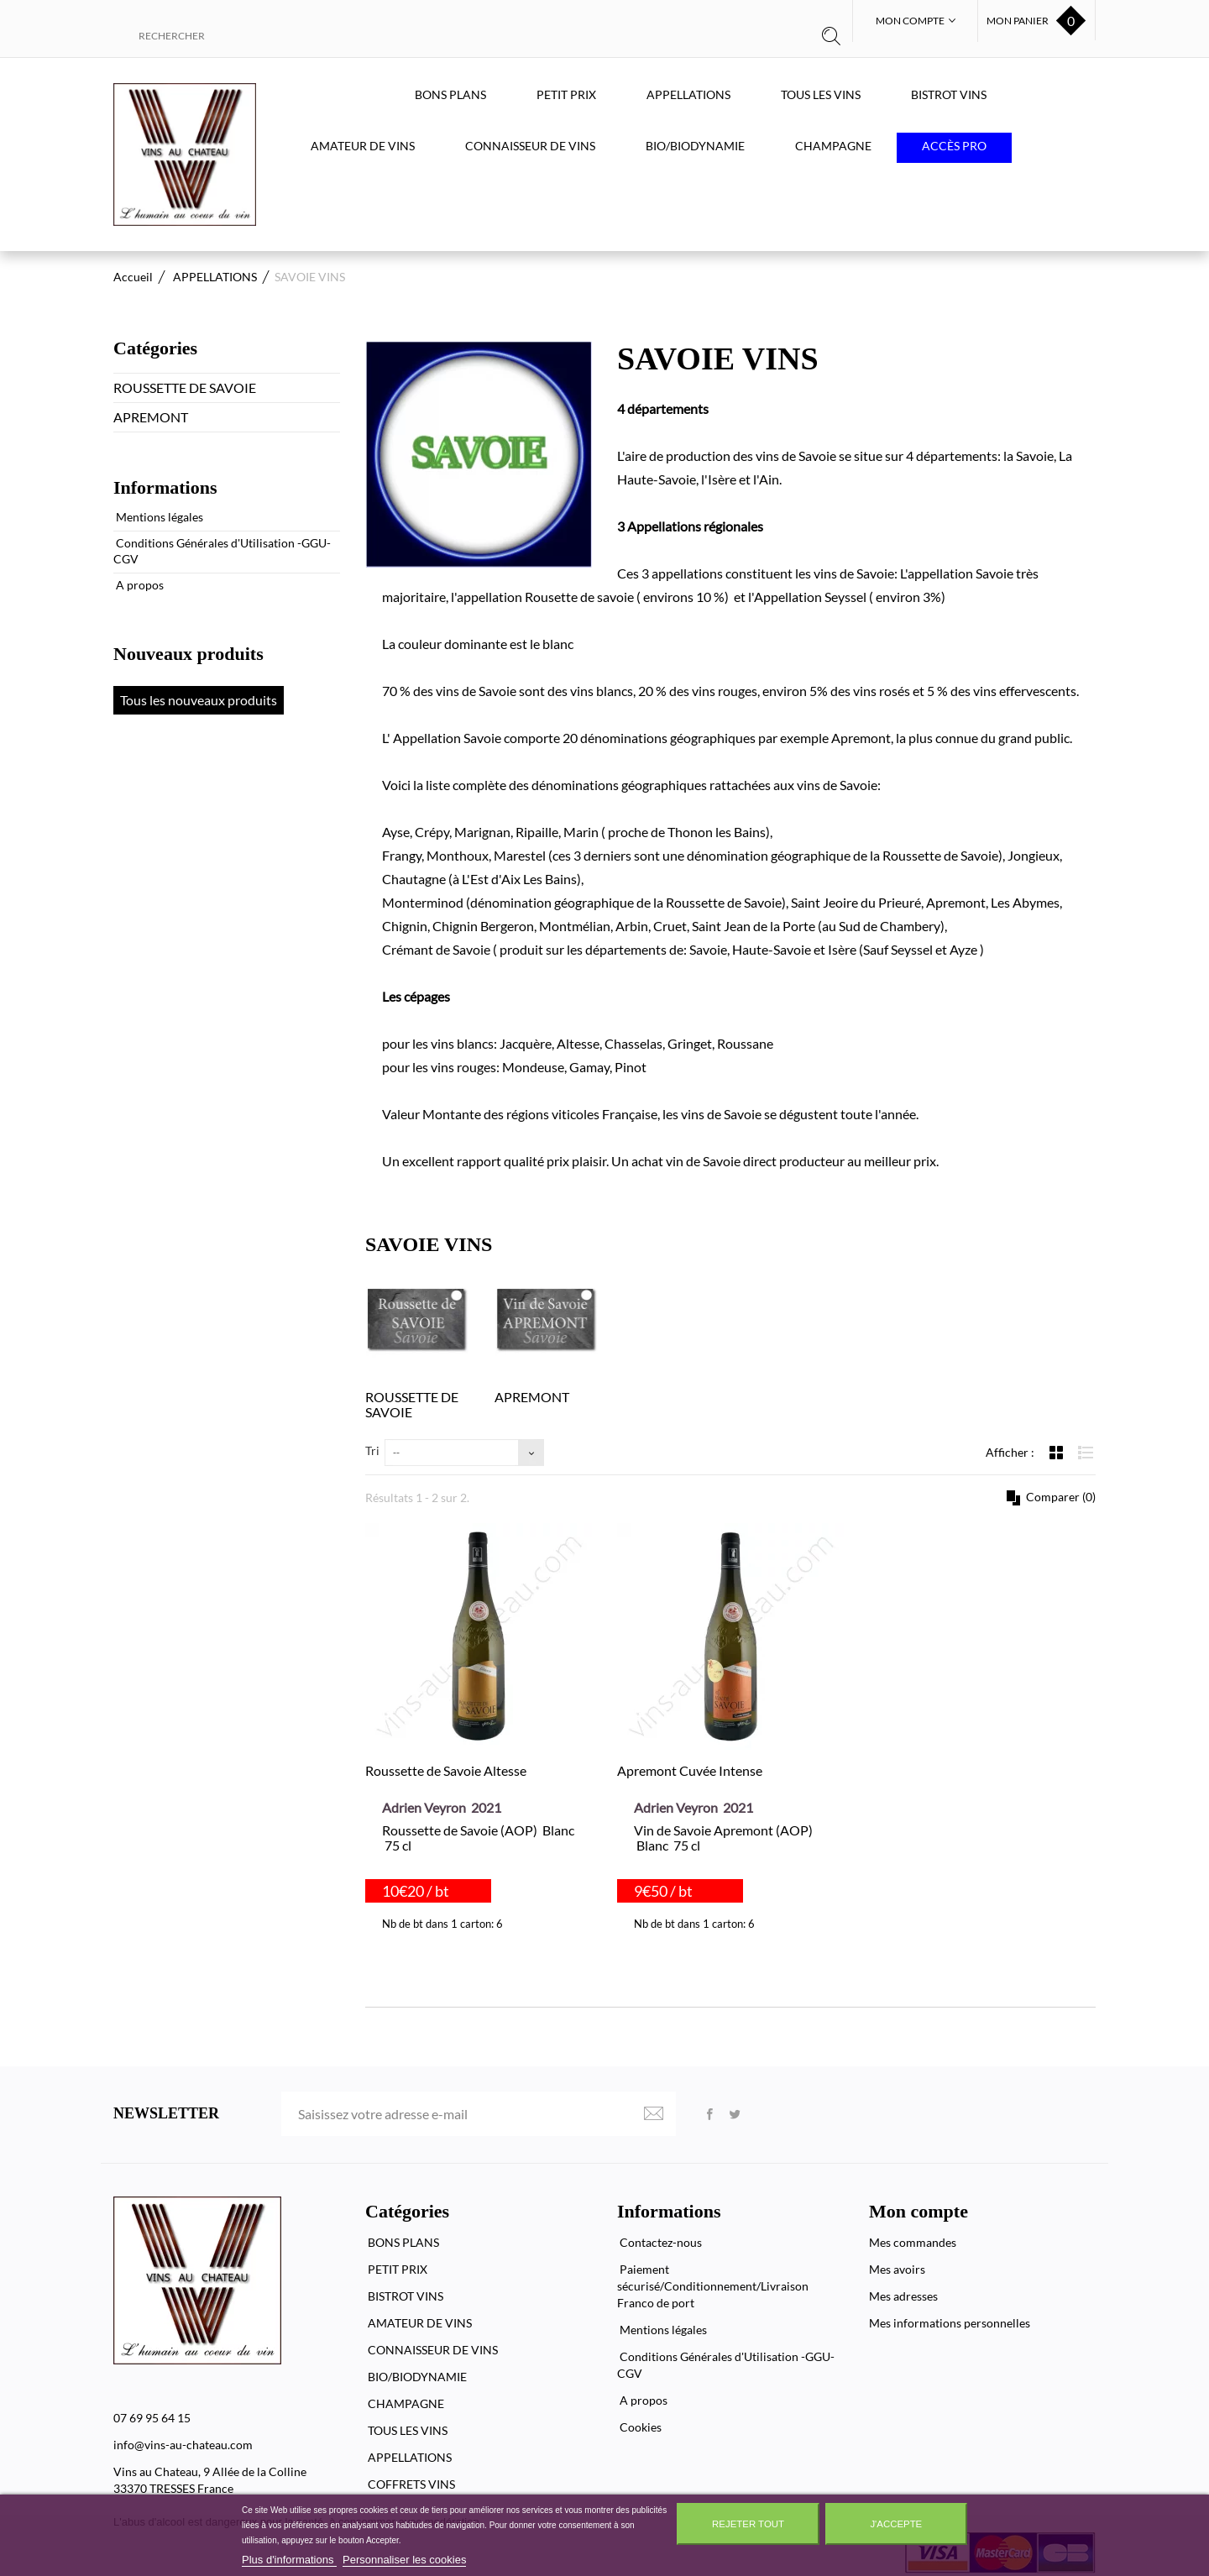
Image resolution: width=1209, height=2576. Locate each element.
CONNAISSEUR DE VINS (530, 146)
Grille (1057, 1451)
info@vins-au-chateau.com (183, 2444)
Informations (165, 487)
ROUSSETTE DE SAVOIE (184, 387)
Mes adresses (903, 2296)
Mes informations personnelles (949, 2323)
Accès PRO (954, 146)
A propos (138, 585)
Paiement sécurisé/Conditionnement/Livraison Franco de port (713, 2286)
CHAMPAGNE (833, 146)
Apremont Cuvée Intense (689, 1770)
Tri (372, 1450)
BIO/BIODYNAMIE (695, 146)
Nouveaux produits (188, 653)
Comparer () (1059, 1497)
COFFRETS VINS (410, 2484)
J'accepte (896, 2524)
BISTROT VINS (949, 94)
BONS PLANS (450, 94)
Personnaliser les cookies (404, 2559)
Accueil (133, 277)
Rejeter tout (748, 2524)
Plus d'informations (289, 2559)
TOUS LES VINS (821, 94)
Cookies (639, 2427)
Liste (1086, 1451)
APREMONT (150, 417)
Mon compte (918, 2211)
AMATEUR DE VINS (363, 146)
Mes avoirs (897, 2269)
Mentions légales (158, 517)
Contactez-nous (659, 2242)
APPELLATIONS (688, 94)
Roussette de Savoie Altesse (445, 1770)
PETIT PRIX (566, 94)
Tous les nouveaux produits (198, 700)
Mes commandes (912, 2242)
